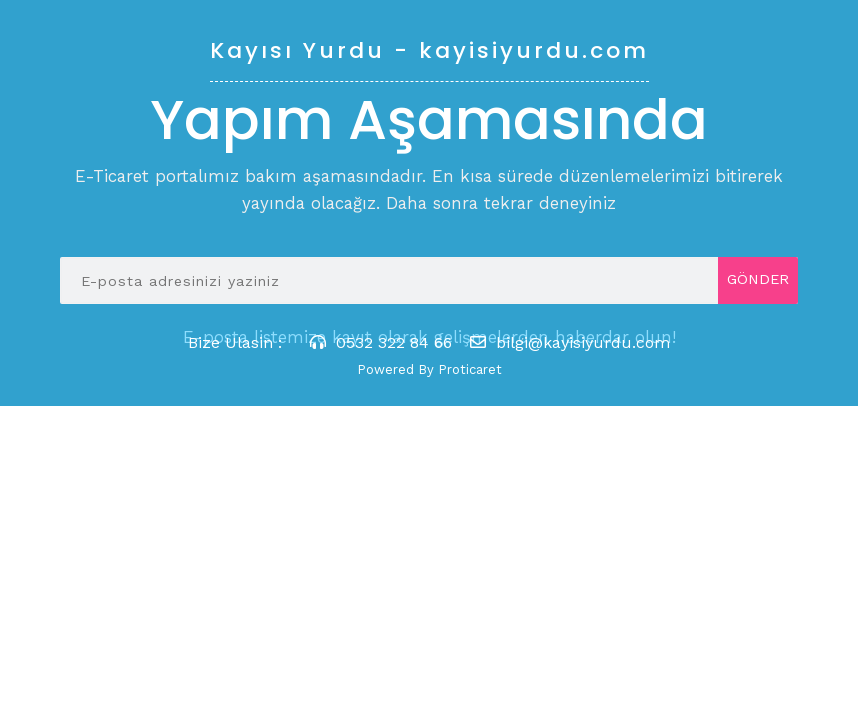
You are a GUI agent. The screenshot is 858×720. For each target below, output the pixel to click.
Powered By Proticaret (429, 369)
